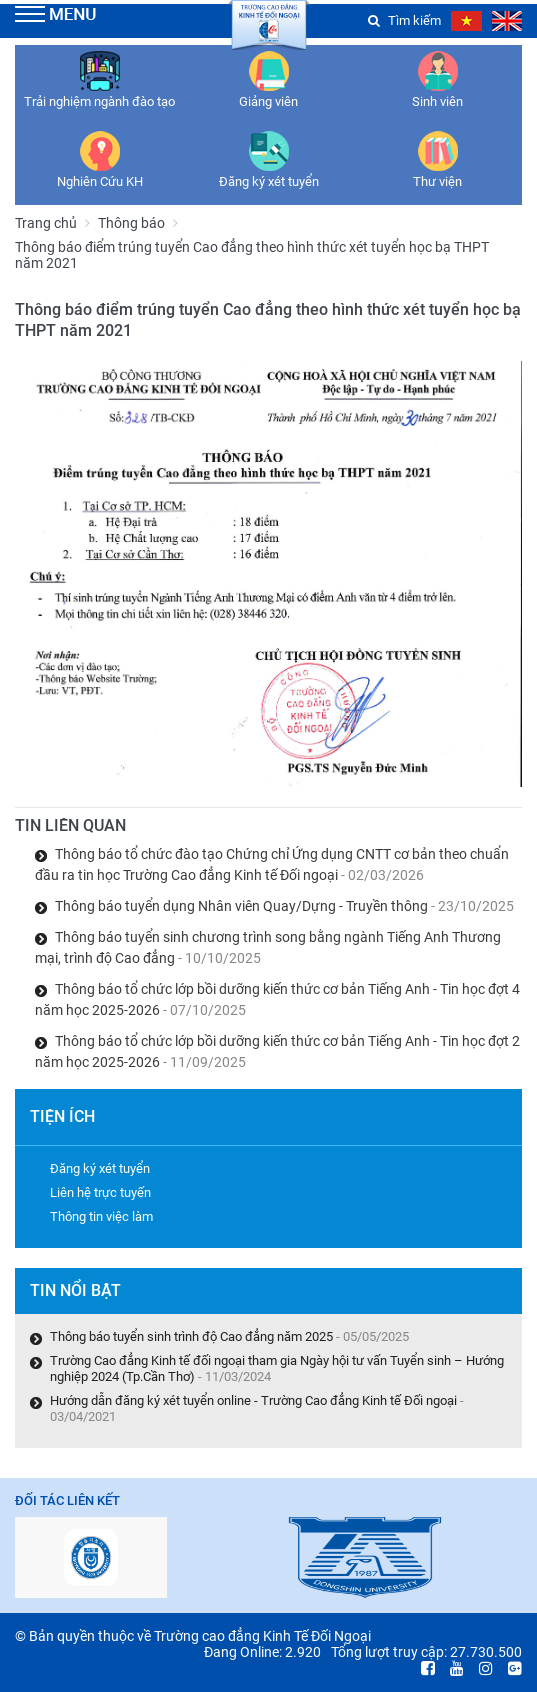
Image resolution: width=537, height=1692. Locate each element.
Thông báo (131, 223)
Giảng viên (268, 101)
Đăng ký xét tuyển (269, 181)
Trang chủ (46, 223)
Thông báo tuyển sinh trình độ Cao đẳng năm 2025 (191, 1336)
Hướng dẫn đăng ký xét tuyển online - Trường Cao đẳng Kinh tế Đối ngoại (253, 1400)
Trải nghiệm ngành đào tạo (99, 101)
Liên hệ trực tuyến (100, 1192)
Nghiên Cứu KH (100, 181)
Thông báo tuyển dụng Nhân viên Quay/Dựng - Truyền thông (284, 906)
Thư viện (437, 181)
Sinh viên (437, 101)
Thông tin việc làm (101, 1216)
